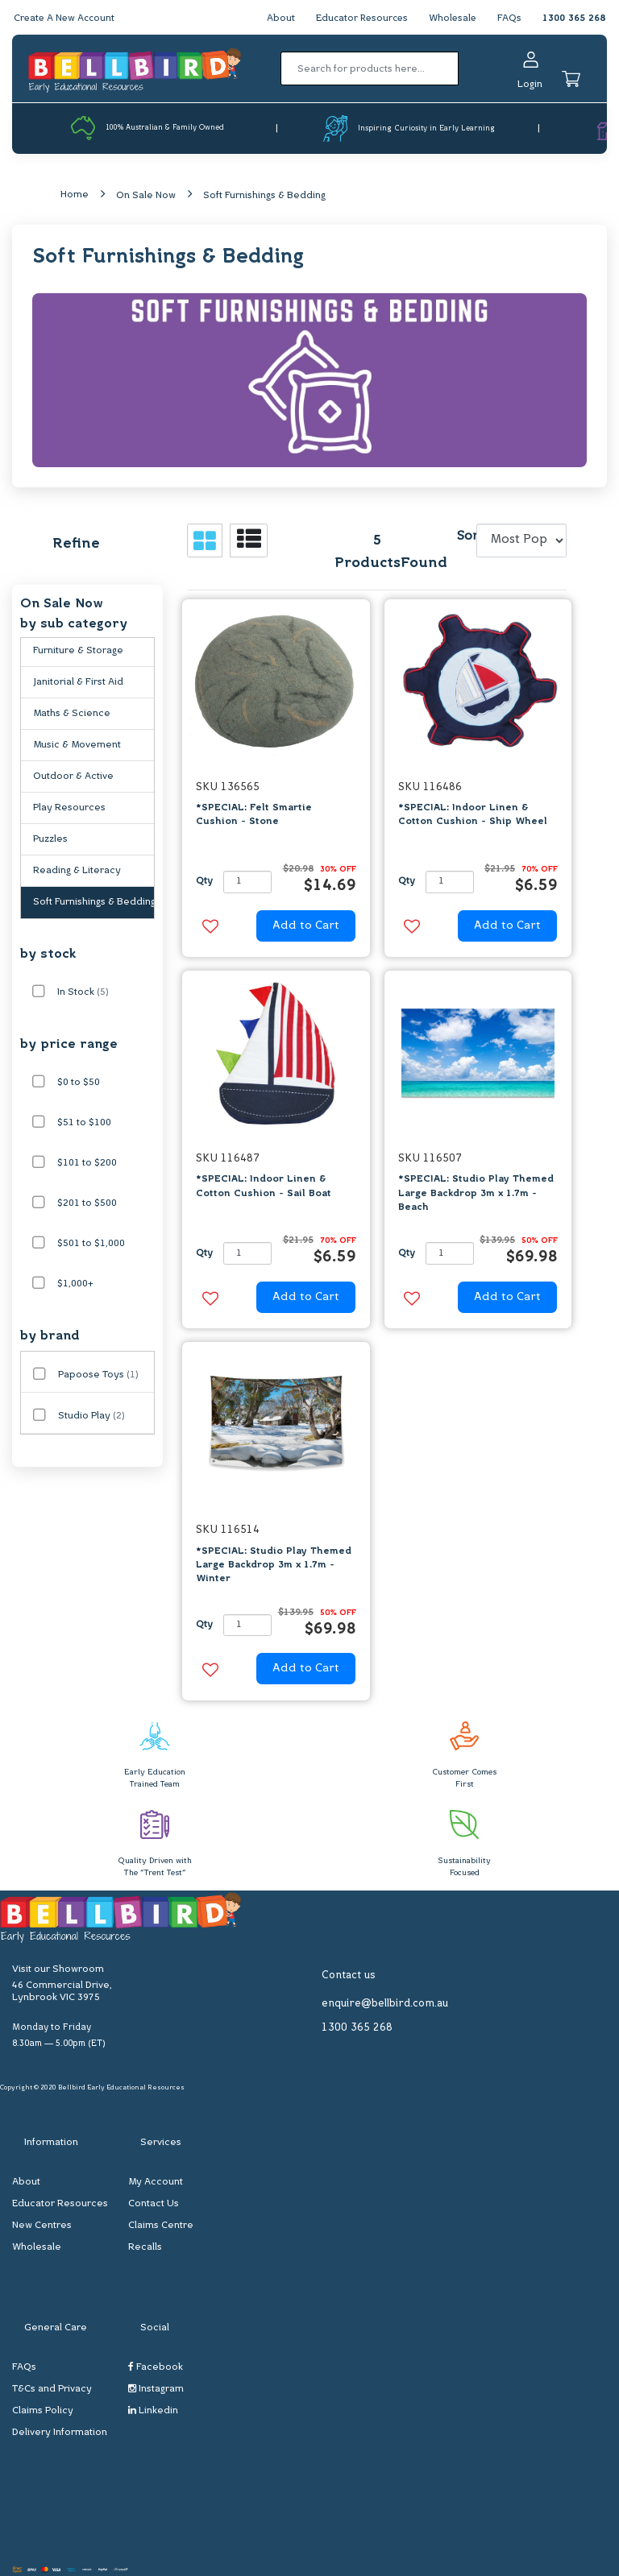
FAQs (509, 18)
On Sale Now (146, 196)
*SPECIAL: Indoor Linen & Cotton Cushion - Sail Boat (263, 1187)
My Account (155, 2183)
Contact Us (153, 2204)
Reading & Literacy (77, 871)
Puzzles (50, 840)
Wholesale (451, 18)
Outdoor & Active (73, 777)
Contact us (349, 1975)
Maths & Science (71, 714)
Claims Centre (160, 2226)
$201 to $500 (87, 1204)
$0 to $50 (78, 1083)
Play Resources (69, 809)
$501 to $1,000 (91, 1244)
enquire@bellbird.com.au (385, 2003)
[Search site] (464, 68)
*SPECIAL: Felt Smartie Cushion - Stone (254, 815)
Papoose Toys (98, 1376)
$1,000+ (75, 1285)
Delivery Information (59, 2433)
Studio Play (91, 1417)
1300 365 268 (573, 18)
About (275, 18)
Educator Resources (358, 18)
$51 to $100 (84, 1124)
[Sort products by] (521, 540)
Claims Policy (42, 2412)
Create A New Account (66, 18)
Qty (204, 882)
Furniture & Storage (78, 651)
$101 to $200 (87, 1164)
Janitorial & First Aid (78, 683)
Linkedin (153, 2411)
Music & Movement (77, 746)
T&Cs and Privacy (52, 2390)
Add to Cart (305, 926)
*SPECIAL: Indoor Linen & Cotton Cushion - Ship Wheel (472, 815)
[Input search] (369, 68)
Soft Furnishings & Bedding (264, 196)
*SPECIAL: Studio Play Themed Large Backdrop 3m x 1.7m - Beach (476, 1193)
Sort (464, 537)
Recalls (145, 2248)
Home (74, 195)
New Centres (42, 2226)
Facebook (155, 2368)
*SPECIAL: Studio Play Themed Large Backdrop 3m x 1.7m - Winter (273, 1565)
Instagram (156, 2389)
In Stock (83, 993)
